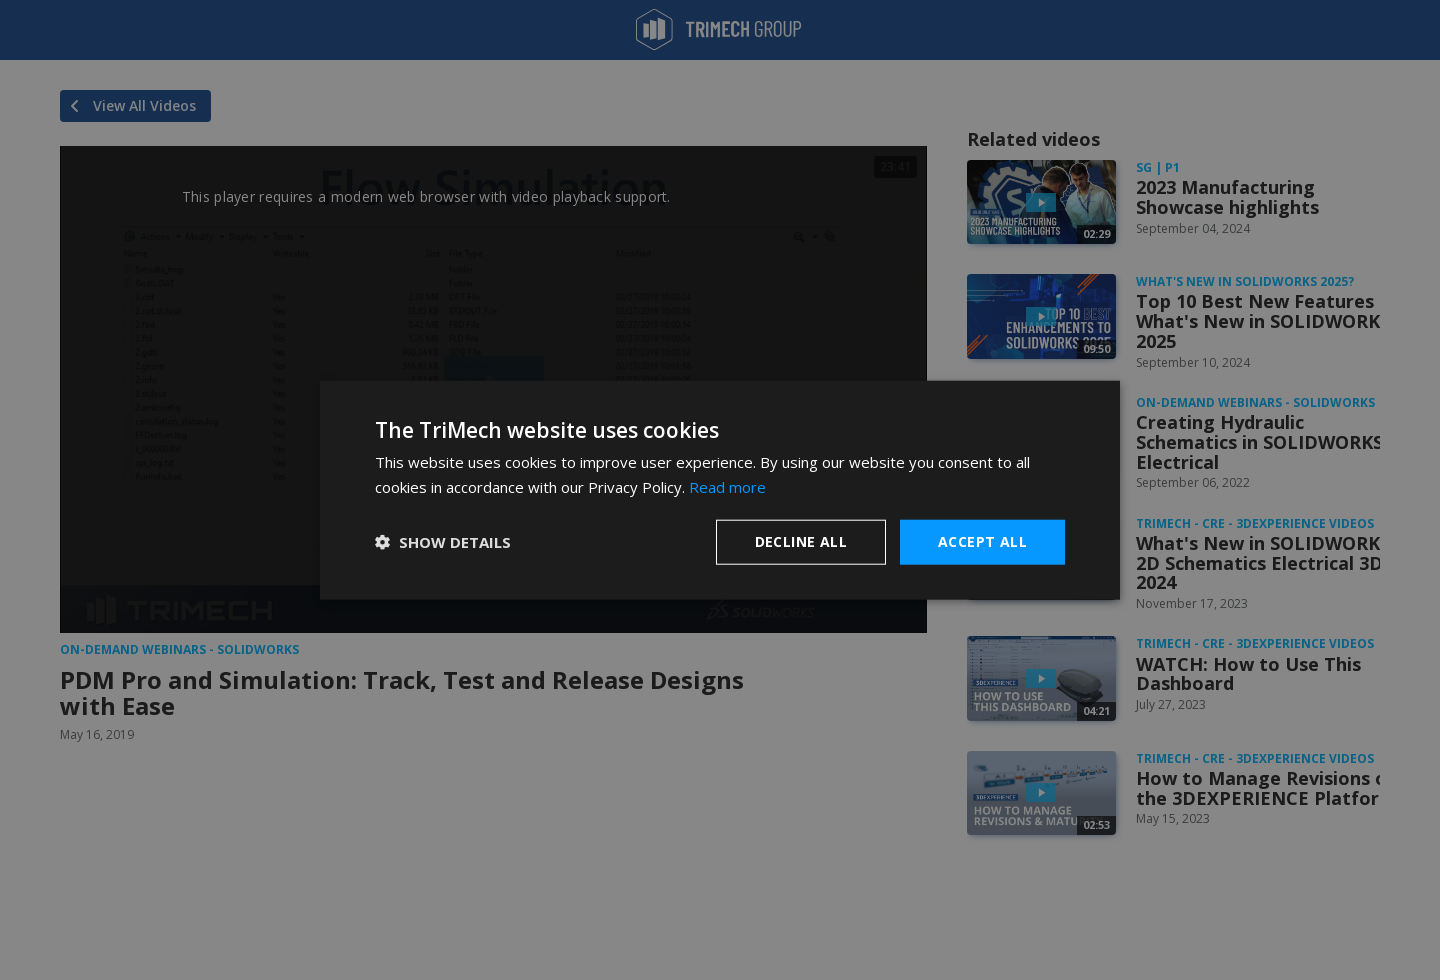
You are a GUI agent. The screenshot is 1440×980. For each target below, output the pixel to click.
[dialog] (720, 490)
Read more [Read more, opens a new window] (727, 487)
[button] (443, 542)
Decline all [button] (801, 541)
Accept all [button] (982, 541)
